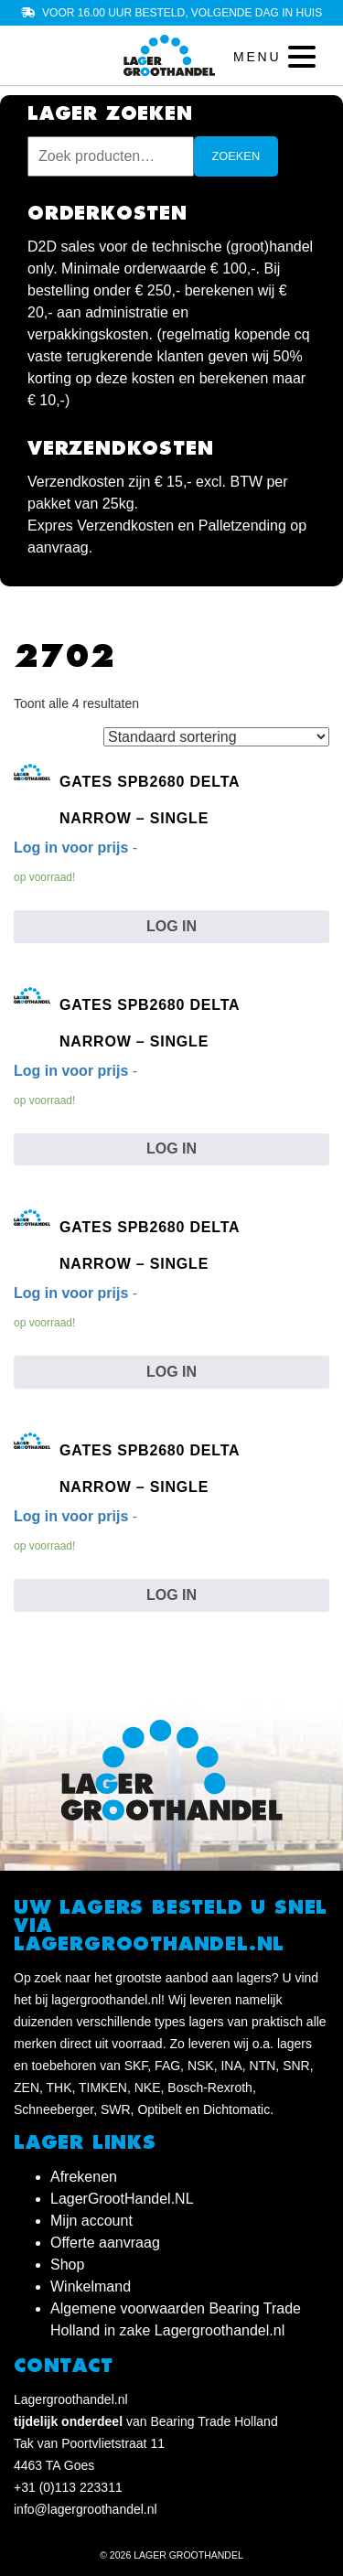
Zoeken (236, 156)
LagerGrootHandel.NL (122, 2198)
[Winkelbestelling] (216, 736)
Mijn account (91, 2220)
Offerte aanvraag (105, 2242)
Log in (171, 926)
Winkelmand (90, 2286)
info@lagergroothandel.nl (85, 2509)
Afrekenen (83, 2176)
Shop (67, 2264)
